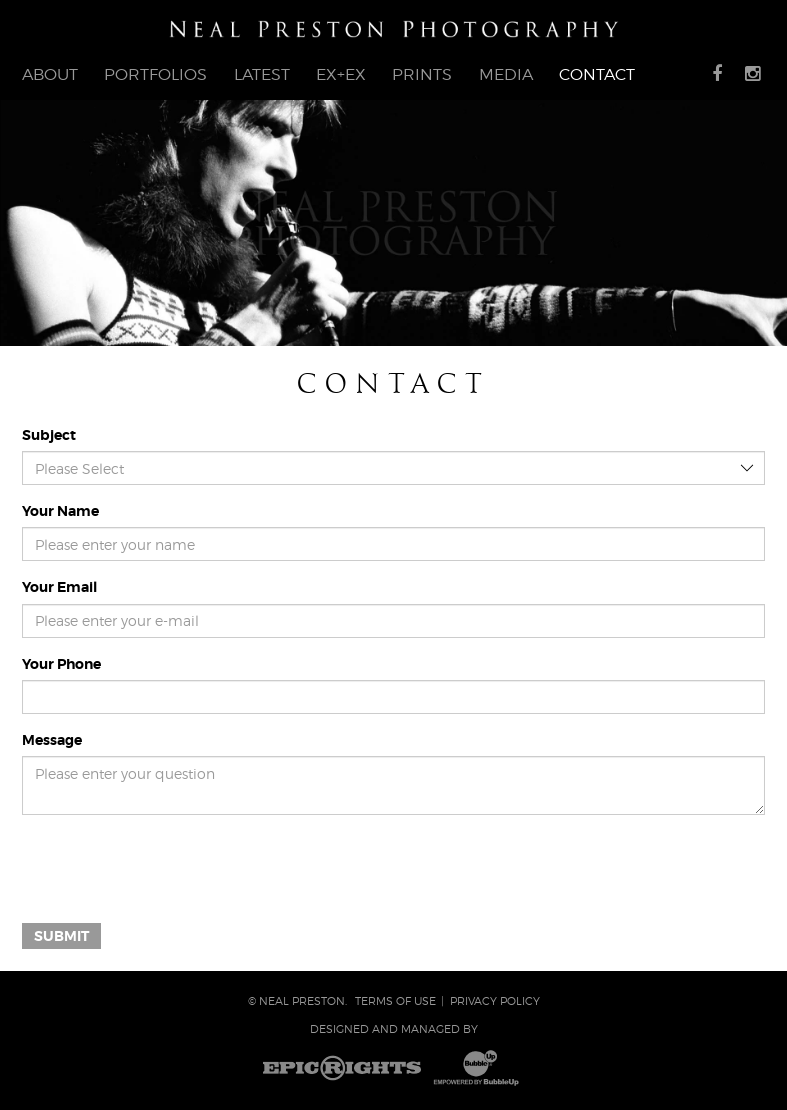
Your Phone (61, 664)
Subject (49, 435)
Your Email (59, 587)
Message (52, 740)
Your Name (60, 511)
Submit (61, 936)
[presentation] (174, 869)
